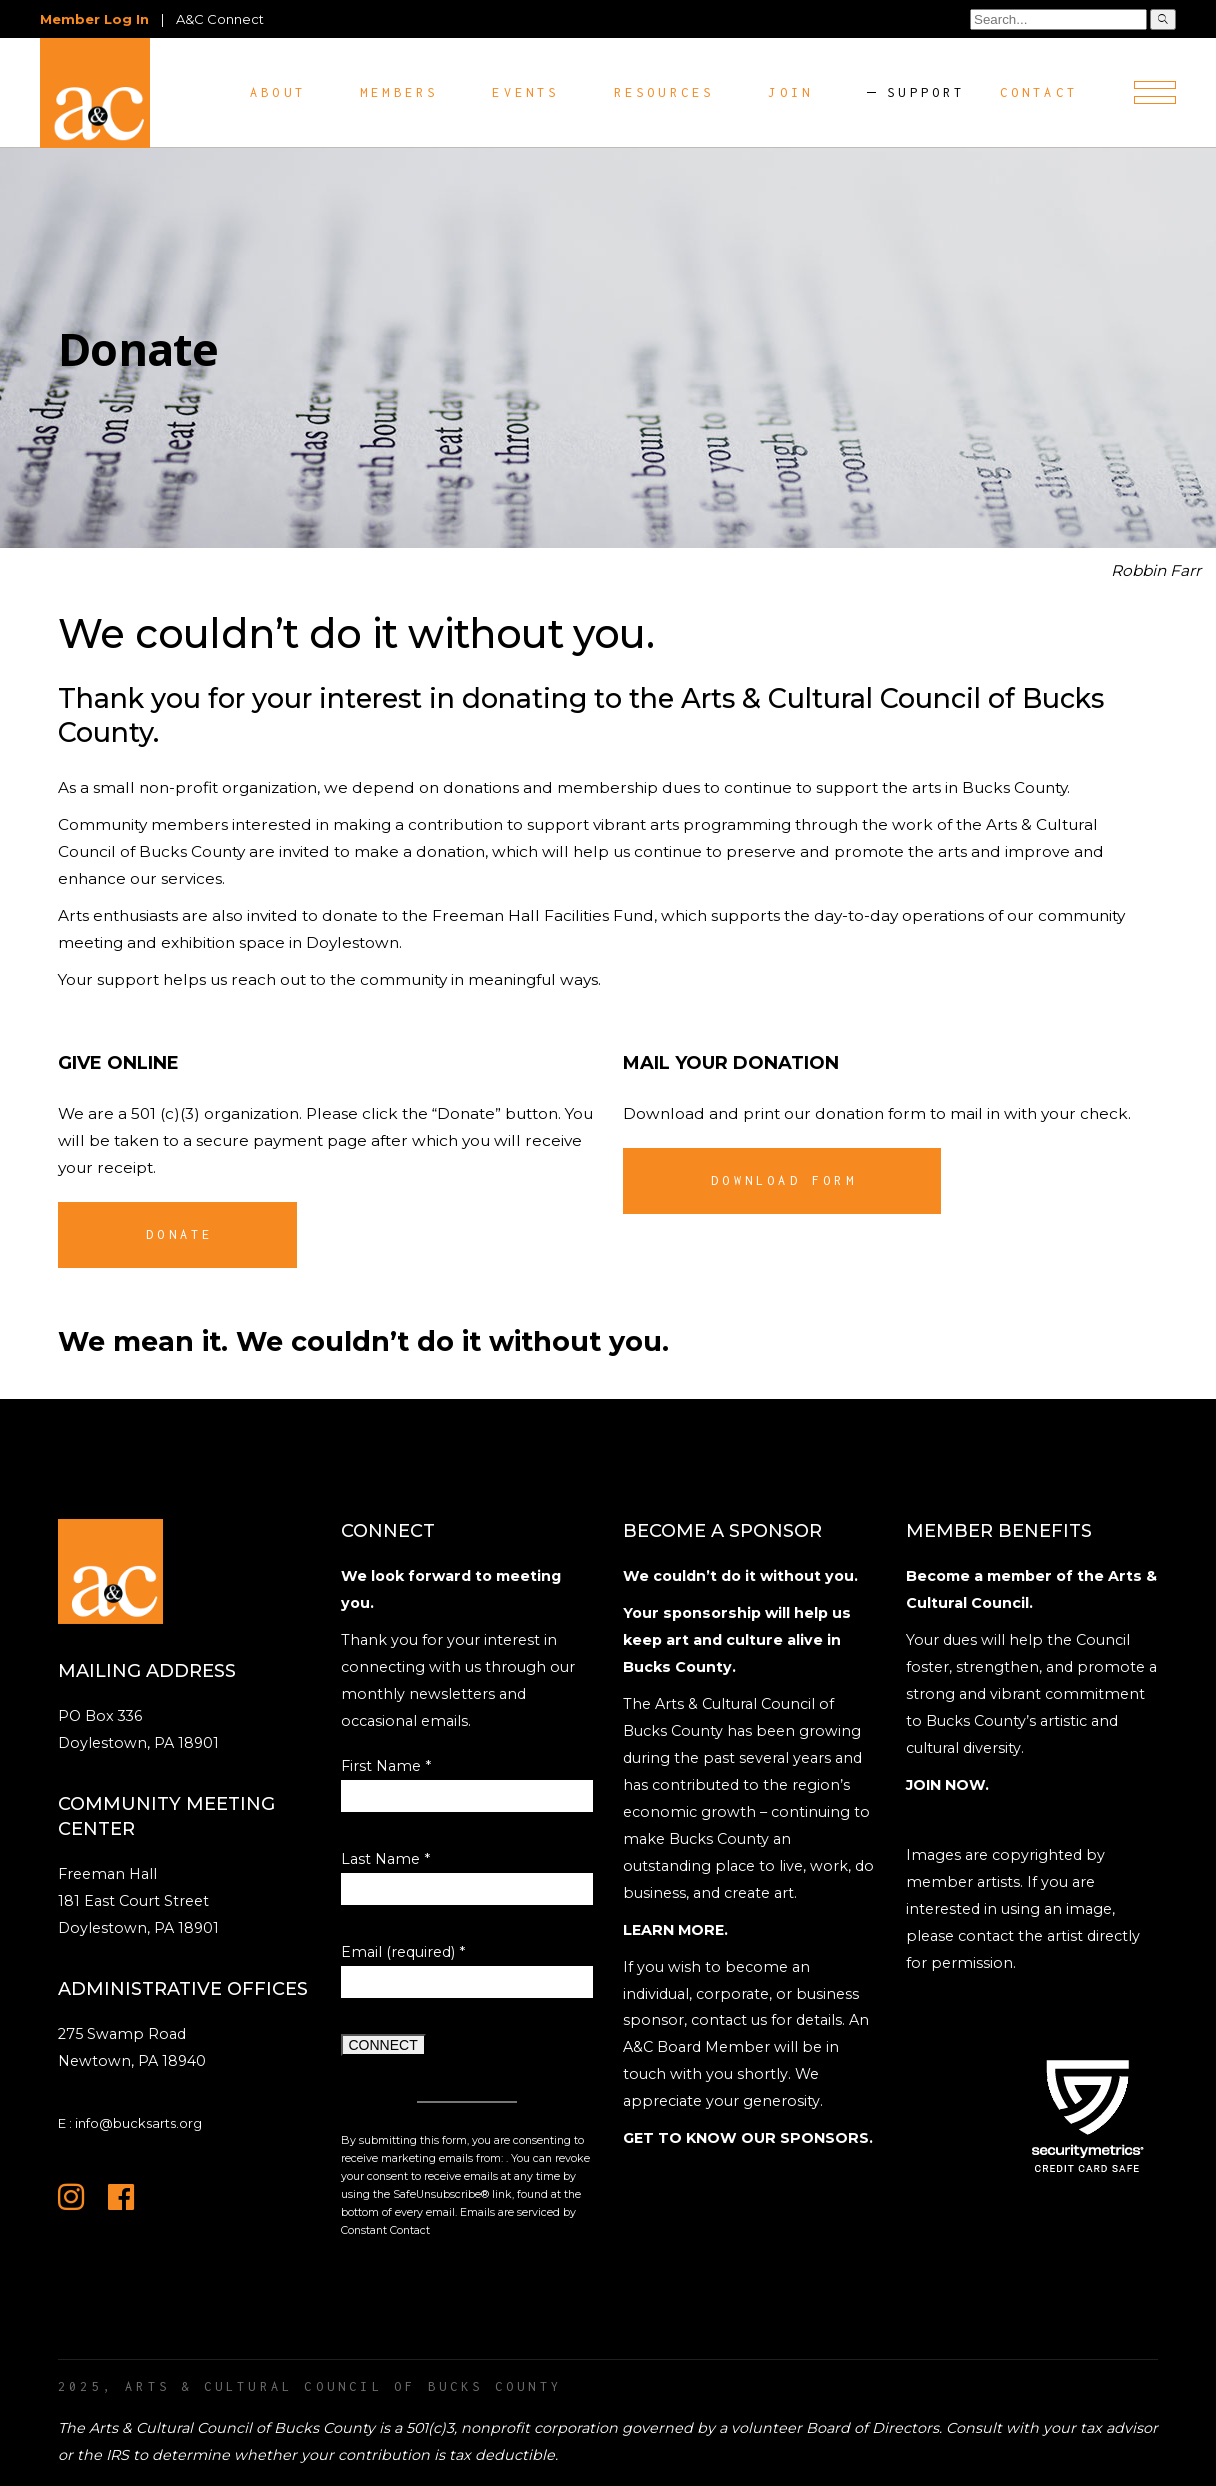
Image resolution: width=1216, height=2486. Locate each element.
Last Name (385, 1859)
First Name (386, 1766)
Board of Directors (872, 2428)
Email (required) (403, 1952)
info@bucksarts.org (138, 2123)
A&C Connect (220, 19)
